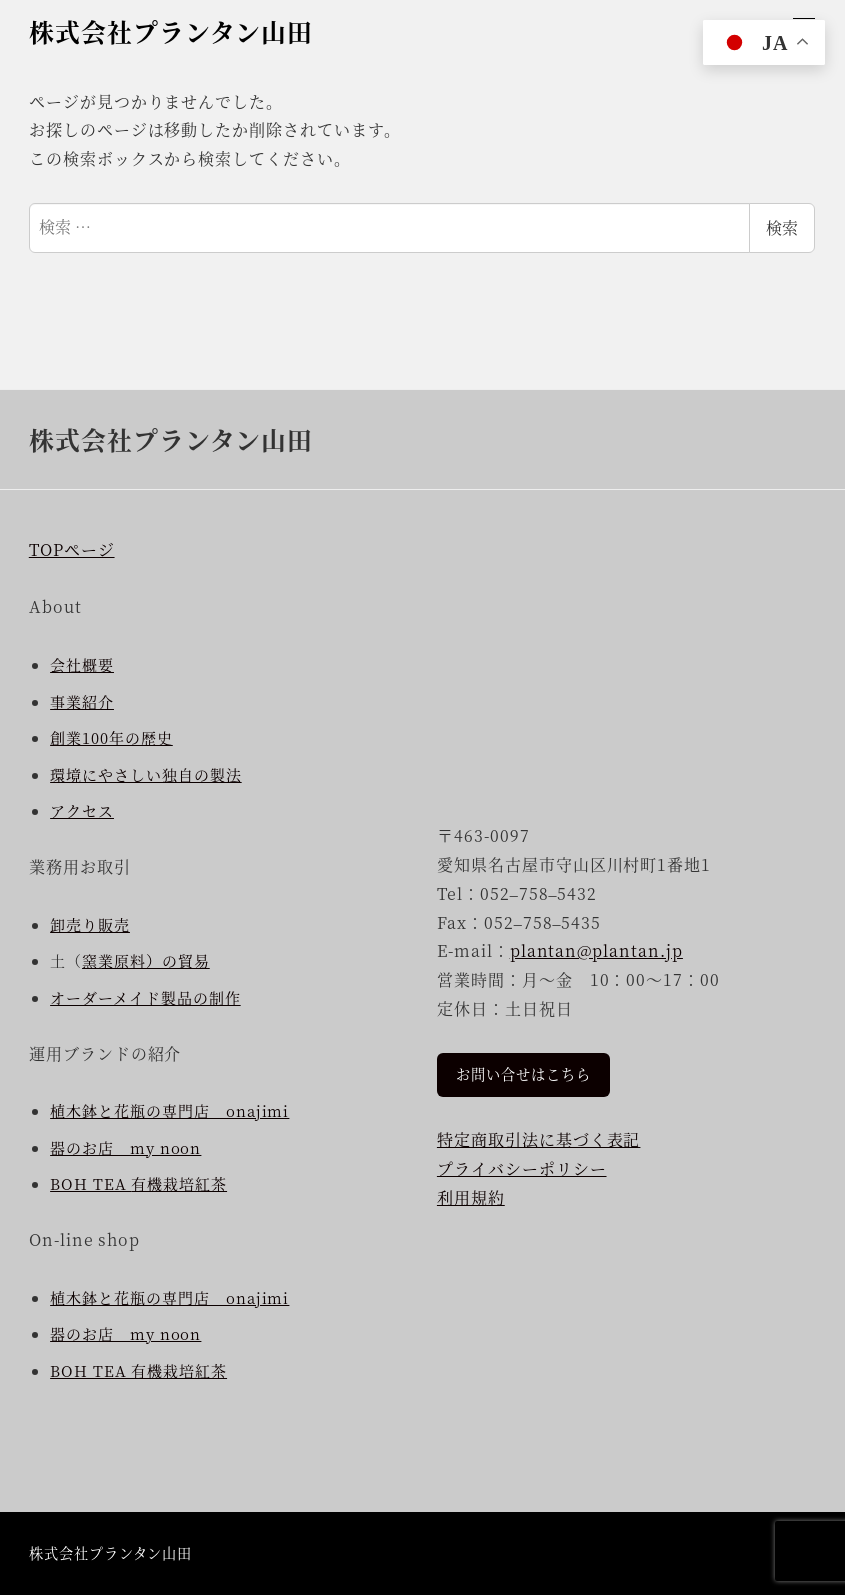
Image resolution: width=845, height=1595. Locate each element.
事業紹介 (82, 701)
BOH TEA (90, 1183)
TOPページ (72, 549)
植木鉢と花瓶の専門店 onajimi (169, 1110)
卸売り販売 (90, 924)
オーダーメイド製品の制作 (145, 997)
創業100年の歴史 (111, 737)
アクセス (82, 810)
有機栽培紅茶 (179, 1183)
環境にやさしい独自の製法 (146, 774)
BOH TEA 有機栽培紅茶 (138, 1370)
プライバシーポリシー (522, 1168)
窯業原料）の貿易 (146, 960)
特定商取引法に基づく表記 (539, 1139)
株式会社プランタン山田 (171, 31)
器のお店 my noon (125, 1147)
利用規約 (471, 1197)
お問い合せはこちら (523, 1074)
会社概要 (82, 664)
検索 (782, 227)
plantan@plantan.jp (596, 950)
